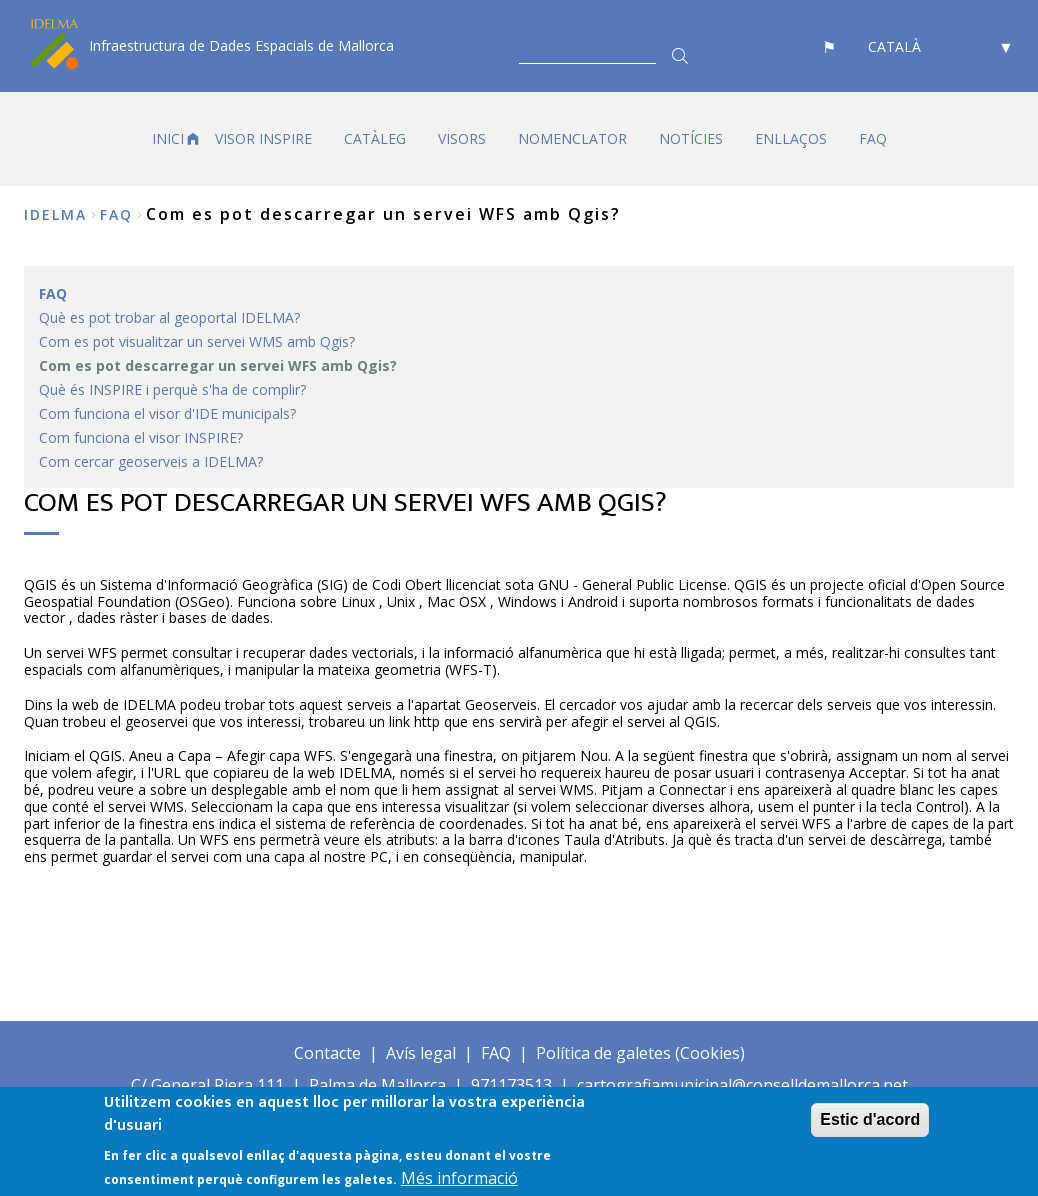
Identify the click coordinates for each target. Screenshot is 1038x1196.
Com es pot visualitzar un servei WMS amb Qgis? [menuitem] (197, 341)
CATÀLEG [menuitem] (375, 138)
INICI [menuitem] (168, 138)
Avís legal (421, 1053)
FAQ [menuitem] (873, 138)
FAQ (116, 214)
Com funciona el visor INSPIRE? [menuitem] (141, 437)
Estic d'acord (870, 1121)
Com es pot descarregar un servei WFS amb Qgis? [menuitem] (218, 365)
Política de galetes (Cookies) (640, 1053)
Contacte (327, 1053)
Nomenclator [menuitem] (572, 138)
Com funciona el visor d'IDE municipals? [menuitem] (167, 413)
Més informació (459, 1180)
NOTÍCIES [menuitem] (691, 138)
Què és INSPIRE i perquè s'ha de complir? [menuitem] (172, 389)
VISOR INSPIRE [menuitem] (263, 138)
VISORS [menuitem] (462, 138)
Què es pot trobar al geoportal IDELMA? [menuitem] (169, 317)
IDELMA (55, 214)
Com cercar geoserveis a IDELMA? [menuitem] (151, 461)
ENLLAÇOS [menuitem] (791, 138)
